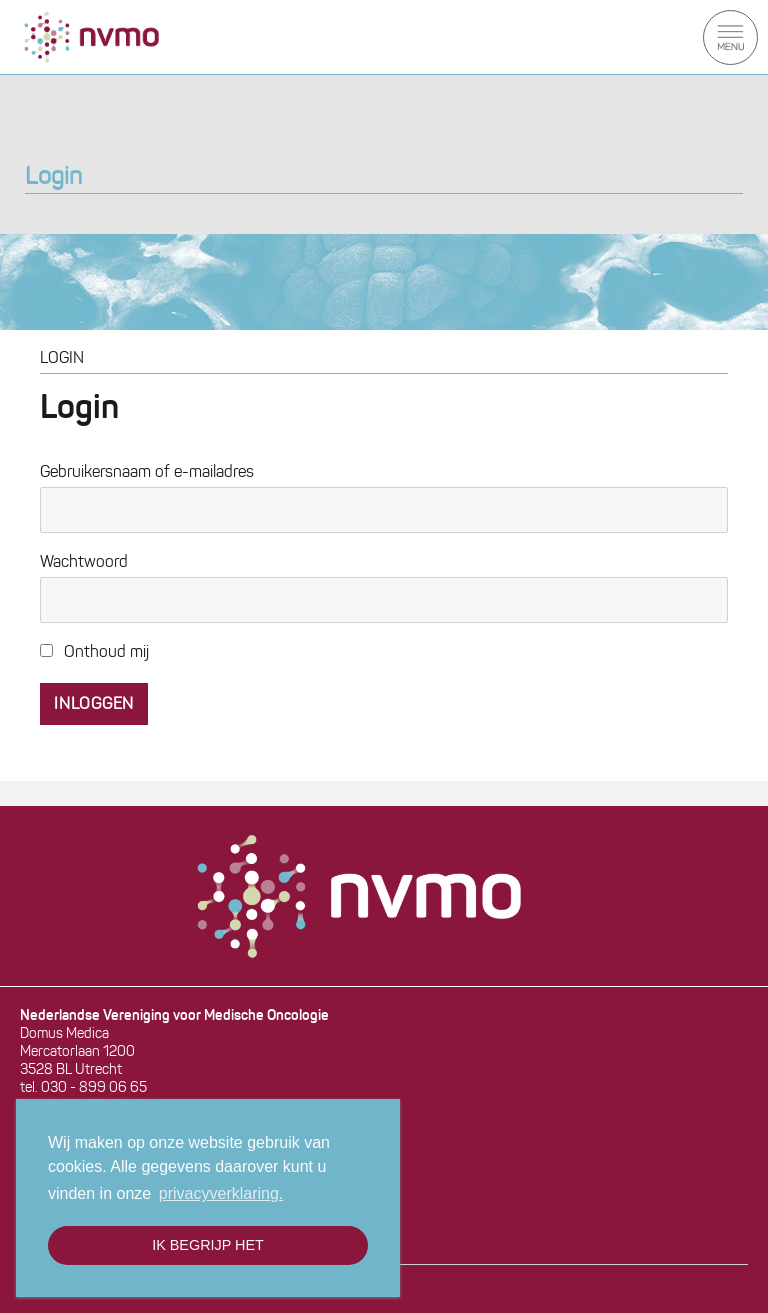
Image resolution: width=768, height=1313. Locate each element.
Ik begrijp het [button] (208, 1245)
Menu (730, 37)
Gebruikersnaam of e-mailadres (147, 473)
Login (53, 178)
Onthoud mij (94, 653)
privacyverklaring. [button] (221, 1193)
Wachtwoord (84, 563)
